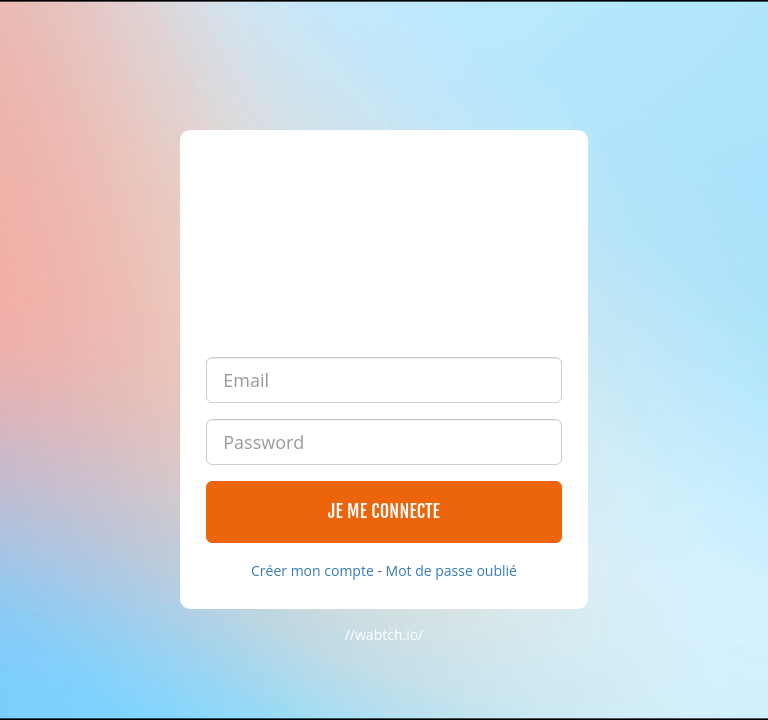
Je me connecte (384, 511)
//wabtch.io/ (384, 634)
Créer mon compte (312, 570)
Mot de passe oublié (451, 570)
